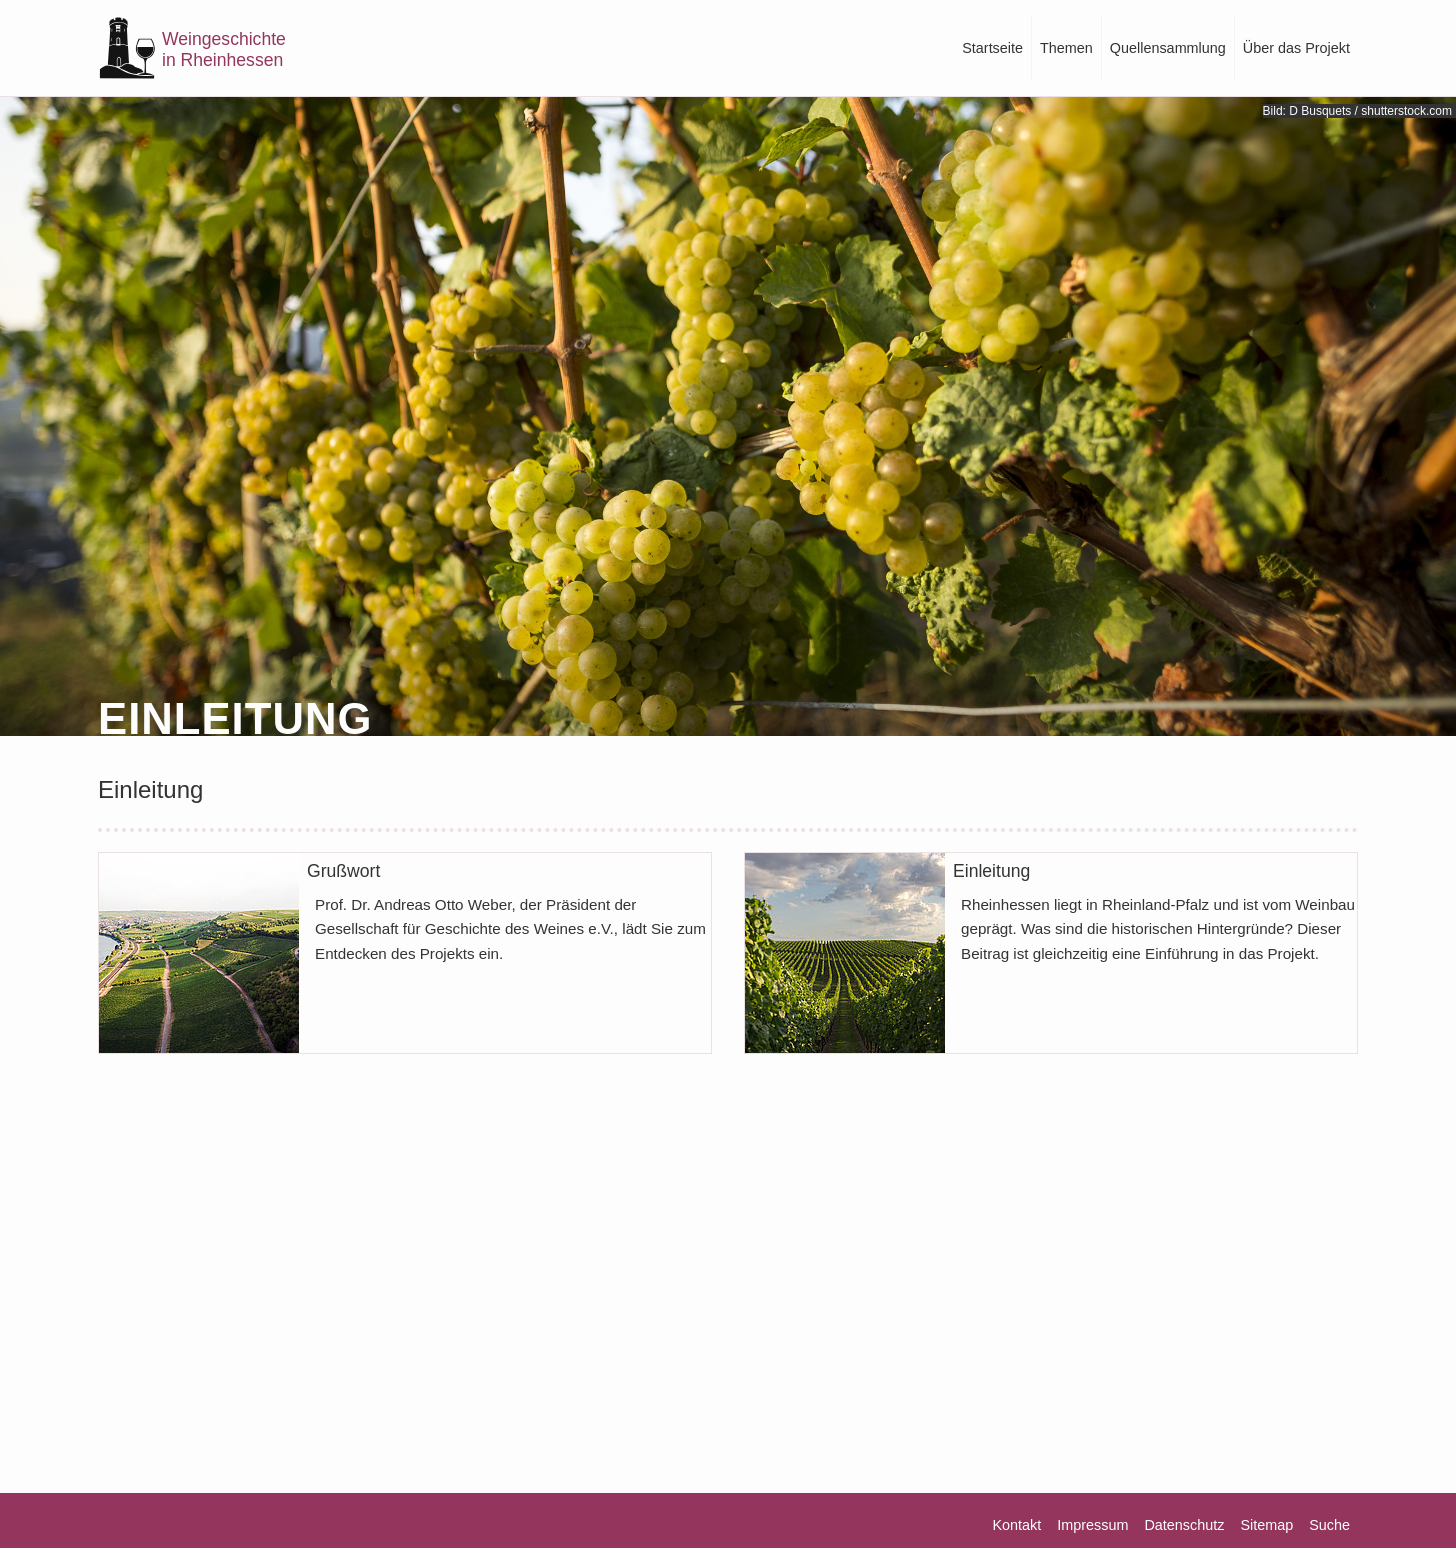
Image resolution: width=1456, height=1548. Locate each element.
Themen (1066, 48)
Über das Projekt (1296, 48)
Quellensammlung (1168, 48)
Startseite (992, 48)
